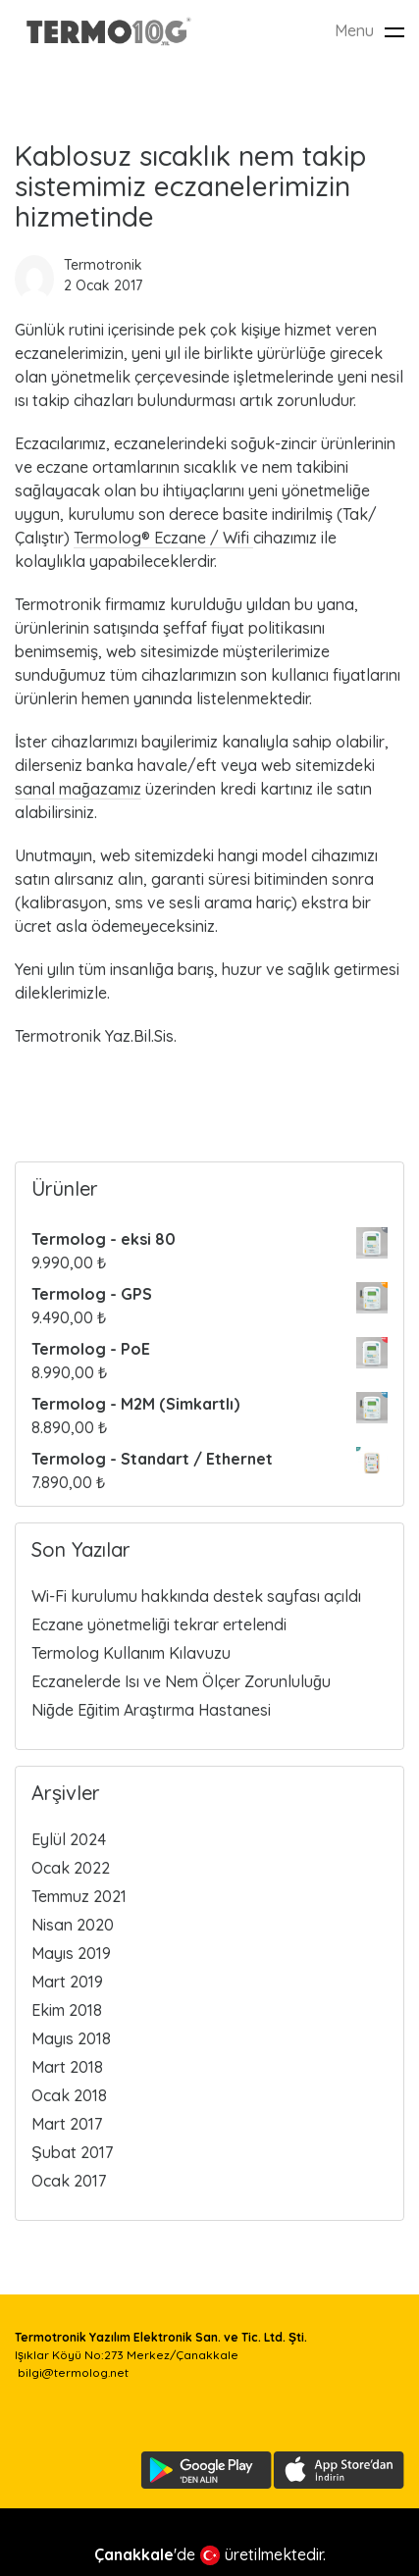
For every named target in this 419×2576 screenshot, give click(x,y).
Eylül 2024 (68, 1839)
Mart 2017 (66, 2124)
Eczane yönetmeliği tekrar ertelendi (159, 1624)
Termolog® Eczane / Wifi (163, 537)
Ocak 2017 (68, 2180)
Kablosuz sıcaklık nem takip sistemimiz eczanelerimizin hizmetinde (190, 185)
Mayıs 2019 (71, 1953)
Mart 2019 (67, 1981)
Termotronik (103, 265)
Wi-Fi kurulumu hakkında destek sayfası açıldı (196, 1596)
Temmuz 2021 (79, 1896)
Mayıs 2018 (71, 2038)
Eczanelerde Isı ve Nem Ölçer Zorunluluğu (181, 1681)
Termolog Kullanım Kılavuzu (131, 1653)
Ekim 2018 (66, 2010)
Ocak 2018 (69, 2095)
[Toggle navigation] (394, 32)
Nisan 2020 (72, 1924)
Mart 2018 (67, 2067)
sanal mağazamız (78, 789)
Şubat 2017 (72, 2152)
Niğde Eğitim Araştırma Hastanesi (151, 1710)
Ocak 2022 (70, 1868)
